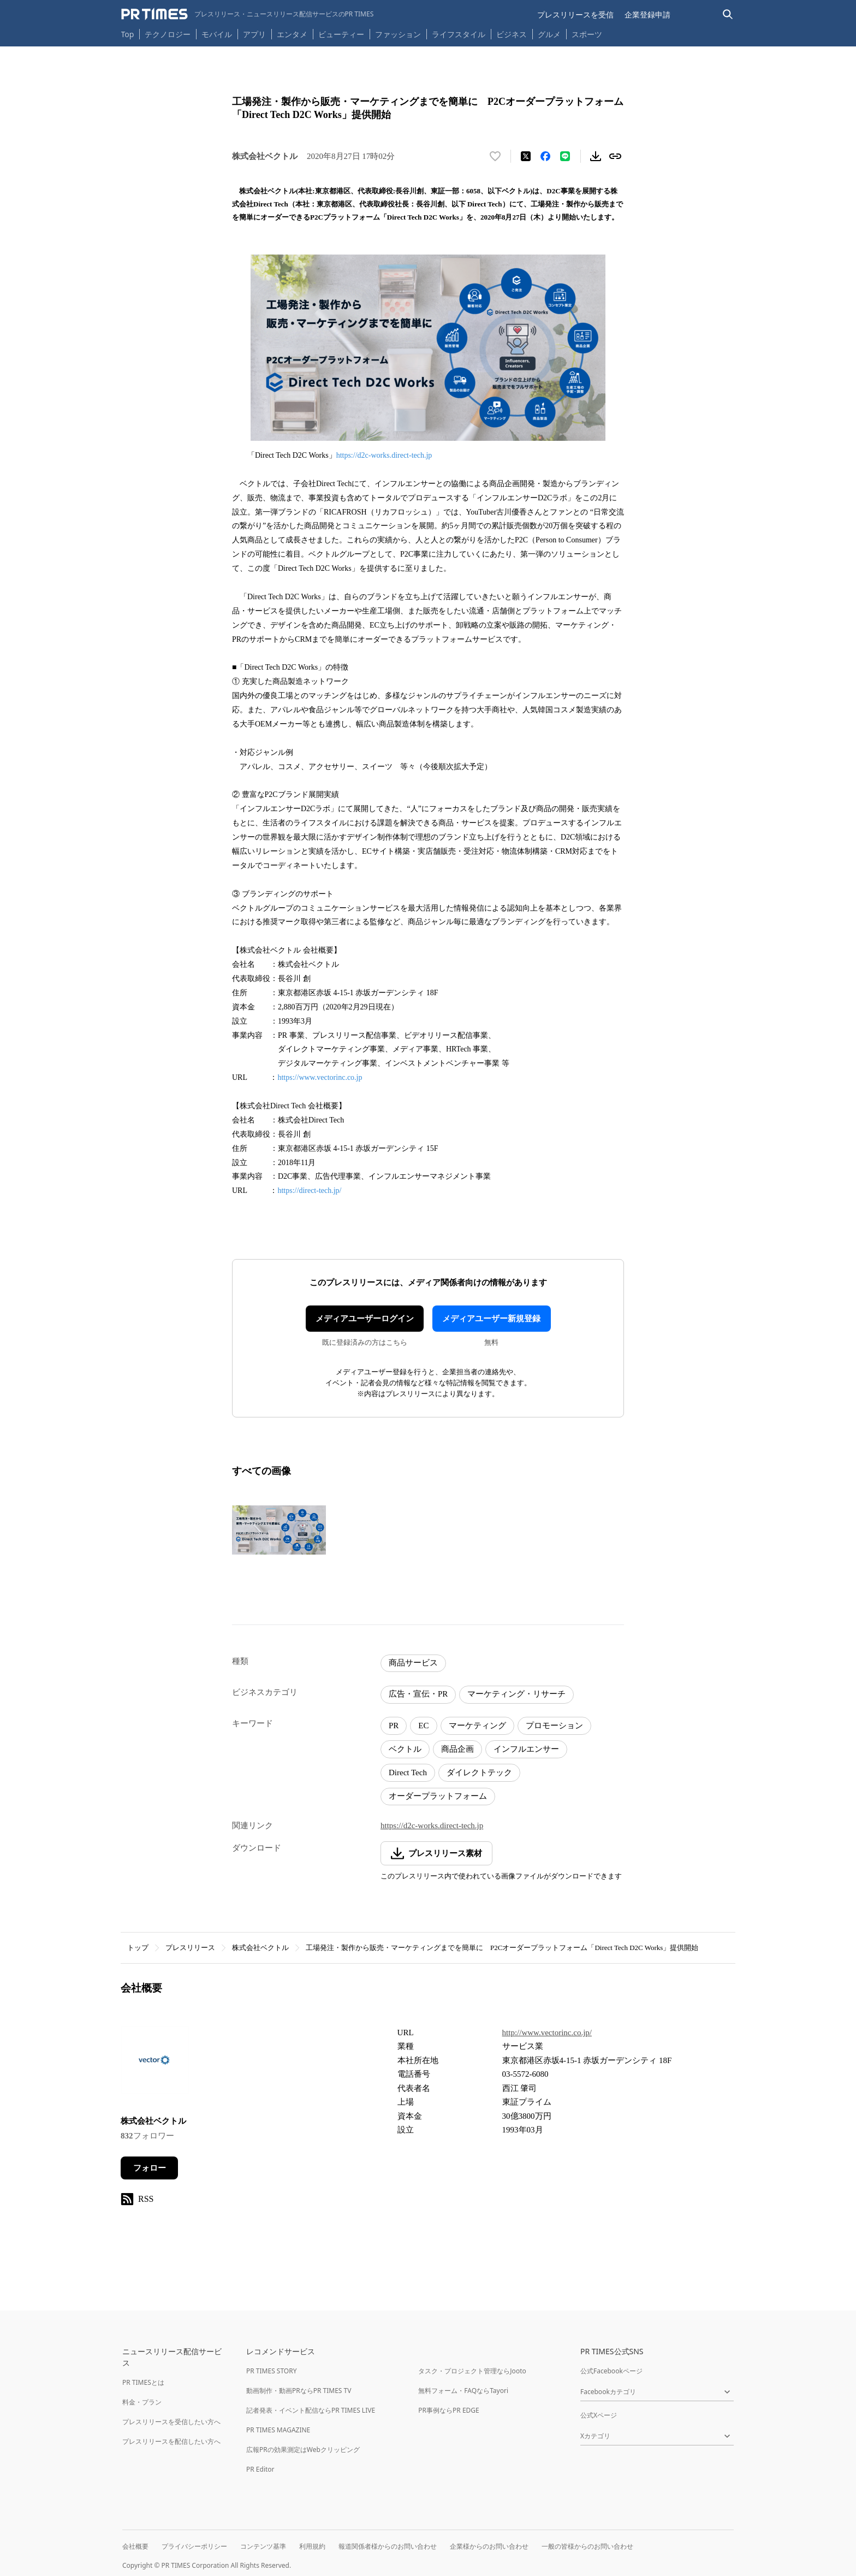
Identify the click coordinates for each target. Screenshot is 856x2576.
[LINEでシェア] (565, 156)
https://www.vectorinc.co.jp (320, 1077)
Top (127, 34)
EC (423, 1725)
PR (394, 1725)
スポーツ (587, 34)
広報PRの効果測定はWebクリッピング (303, 2449)
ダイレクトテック (479, 1772)
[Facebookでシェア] (545, 156)
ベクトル (405, 1749)
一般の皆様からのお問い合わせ (587, 2546)
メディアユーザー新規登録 (491, 1318)
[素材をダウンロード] (595, 156)
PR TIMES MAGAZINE (278, 2430)
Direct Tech (408, 1772)
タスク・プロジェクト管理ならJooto (472, 2371)
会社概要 (135, 2546)
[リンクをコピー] (615, 156)
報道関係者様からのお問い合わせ (387, 2546)
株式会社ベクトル (260, 1947)
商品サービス (413, 1662)
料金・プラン (142, 2402)
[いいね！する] (495, 156)
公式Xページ (598, 2415)
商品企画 (457, 1749)
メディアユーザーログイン (365, 1318)
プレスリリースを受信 (575, 14)
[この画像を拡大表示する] (279, 1530)
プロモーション (554, 1725)
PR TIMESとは (143, 2382)
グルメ (549, 34)
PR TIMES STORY (271, 2371)
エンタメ (292, 34)
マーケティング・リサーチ (516, 1693)
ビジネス (511, 34)
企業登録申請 (647, 14)
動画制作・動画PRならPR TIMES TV (298, 2390)
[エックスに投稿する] (525, 156)
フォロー (149, 2168)
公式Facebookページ (611, 2371)
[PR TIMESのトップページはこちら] (247, 14)
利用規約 (312, 2546)
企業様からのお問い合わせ (489, 2546)
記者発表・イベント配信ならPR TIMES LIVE (310, 2410)
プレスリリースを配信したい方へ (171, 2441)
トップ (137, 1947)
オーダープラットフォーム (438, 1796)
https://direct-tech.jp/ (309, 1190)
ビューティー (341, 34)
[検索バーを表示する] (728, 14)
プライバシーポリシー (194, 2546)
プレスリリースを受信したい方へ (171, 2421)
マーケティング (477, 1725)
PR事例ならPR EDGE (448, 2410)
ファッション (398, 34)
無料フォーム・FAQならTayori (463, 2390)
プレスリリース (190, 1947)
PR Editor (260, 2469)
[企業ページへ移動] (155, 2063)
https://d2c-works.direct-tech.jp (384, 455)
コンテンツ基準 (263, 2546)
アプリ (254, 34)
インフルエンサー (526, 1749)
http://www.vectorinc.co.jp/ (547, 2032)
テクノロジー (168, 34)
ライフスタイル (458, 34)
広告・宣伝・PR (418, 1693)
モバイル (216, 34)
